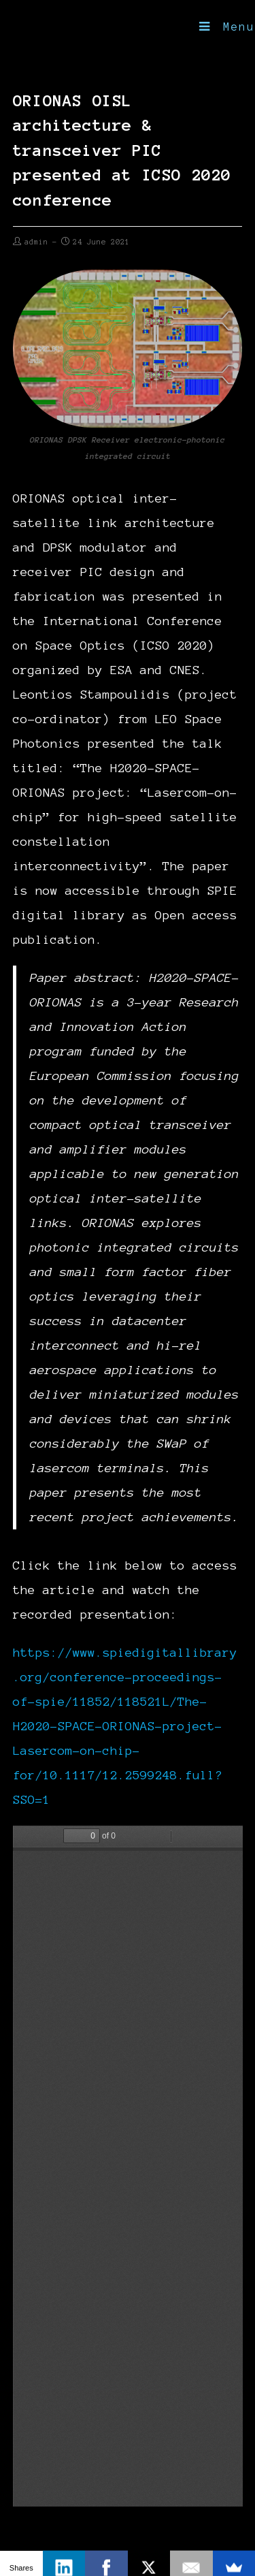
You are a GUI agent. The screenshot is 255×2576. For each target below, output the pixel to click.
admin (36, 242)
